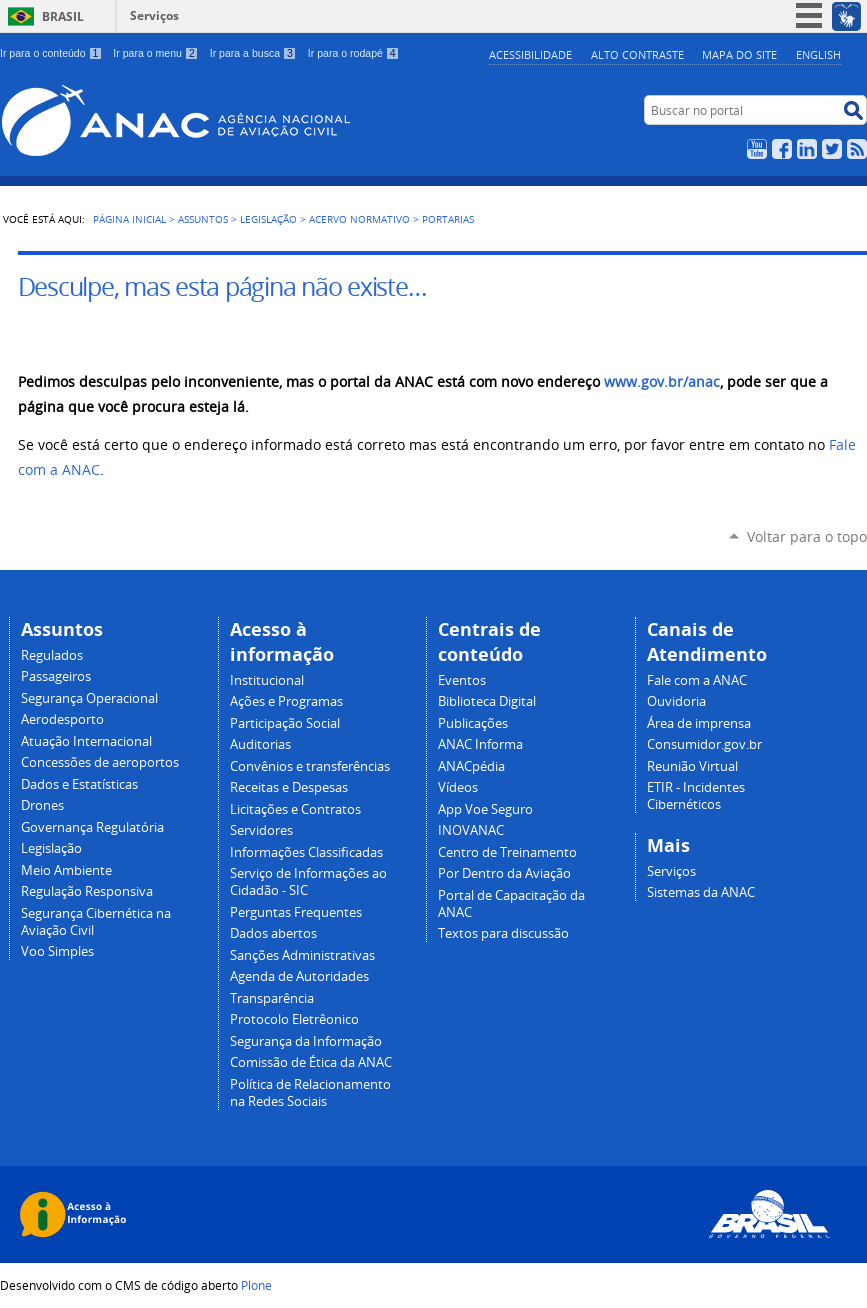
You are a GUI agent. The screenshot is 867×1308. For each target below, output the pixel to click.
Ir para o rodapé (354, 53)
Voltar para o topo (807, 536)
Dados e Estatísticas (79, 784)
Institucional (267, 680)
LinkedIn (807, 149)
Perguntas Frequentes (296, 912)
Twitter (832, 149)
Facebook (782, 149)
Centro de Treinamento (507, 852)
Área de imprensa (699, 723)
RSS (857, 149)
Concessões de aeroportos (100, 762)
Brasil (63, 16)
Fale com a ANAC (697, 680)
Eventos (462, 680)
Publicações (473, 723)
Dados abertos (273, 933)
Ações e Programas (286, 701)
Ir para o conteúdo (51, 53)
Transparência (272, 998)
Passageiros (56, 676)
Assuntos (203, 219)
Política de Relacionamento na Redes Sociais (310, 1093)
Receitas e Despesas (289, 787)
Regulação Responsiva (87, 891)
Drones (42, 805)
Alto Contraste (637, 54)
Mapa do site (739, 54)
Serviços (154, 15)
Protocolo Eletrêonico (294, 1019)
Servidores (261, 830)
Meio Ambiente (66, 870)
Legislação (268, 219)
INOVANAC (471, 830)
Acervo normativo (359, 219)
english (818, 54)
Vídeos (458, 787)
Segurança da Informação (306, 1041)
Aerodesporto (62, 719)
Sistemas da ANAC (701, 892)
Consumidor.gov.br (704, 744)
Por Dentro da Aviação (504, 873)
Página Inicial (129, 219)
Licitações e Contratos (295, 809)
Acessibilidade (530, 54)
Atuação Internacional (86, 741)
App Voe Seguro (485, 809)
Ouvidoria (676, 701)
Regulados (52, 655)
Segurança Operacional (89, 698)
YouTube (757, 149)
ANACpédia (471, 766)
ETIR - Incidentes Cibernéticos (696, 796)
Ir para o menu (155, 53)
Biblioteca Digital (487, 701)
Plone (256, 1285)
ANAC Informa (480, 744)
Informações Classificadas (306, 852)
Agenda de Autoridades (299, 976)
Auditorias (260, 744)
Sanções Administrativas (302, 955)
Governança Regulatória (92, 827)
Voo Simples (57, 951)
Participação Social (285, 723)
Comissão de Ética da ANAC (311, 1062)
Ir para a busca (253, 53)
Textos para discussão (503, 933)
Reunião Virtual (692, 766)
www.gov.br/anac (662, 382)
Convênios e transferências (310, 766)
